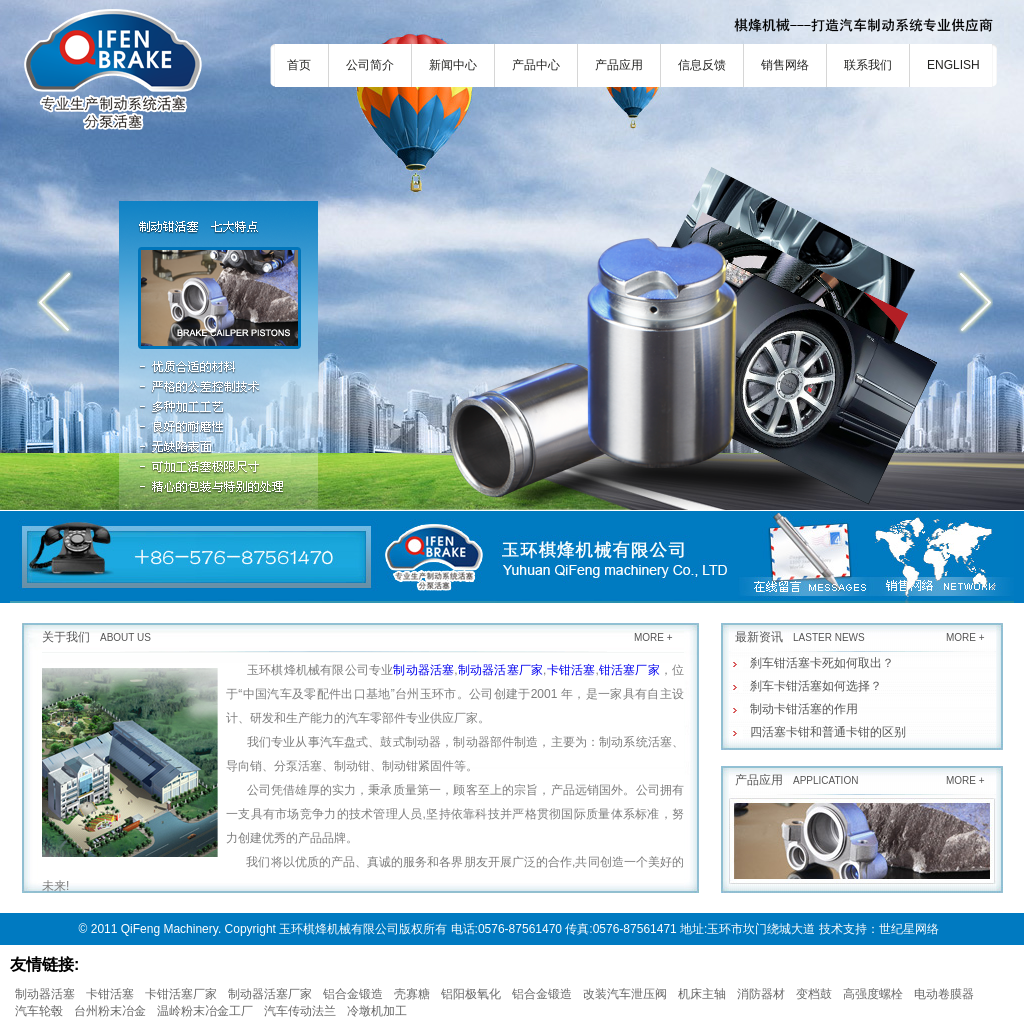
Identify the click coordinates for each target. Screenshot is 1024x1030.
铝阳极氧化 (471, 994)
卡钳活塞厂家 (181, 994)
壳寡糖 (412, 994)
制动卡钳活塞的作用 (804, 709)
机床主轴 (702, 994)
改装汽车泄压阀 (625, 994)
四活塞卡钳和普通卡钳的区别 (828, 732)
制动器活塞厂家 (500, 670)
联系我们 (868, 65)
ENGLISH (953, 65)
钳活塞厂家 (629, 670)
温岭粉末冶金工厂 (205, 1011)
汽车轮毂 (39, 1011)
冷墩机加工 (377, 1011)
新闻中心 (453, 65)
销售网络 (785, 65)
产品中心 (536, 65)
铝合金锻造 (353, 994)
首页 (299, 65)
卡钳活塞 (570, 670)
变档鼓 (814, 994)
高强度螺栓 (873, 994)
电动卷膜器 (944, 994)
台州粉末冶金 (110, 1011)
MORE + (653, 637)
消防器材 (761, 994)
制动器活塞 (423, 670)
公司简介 (370, 65)
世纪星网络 (909, 929)
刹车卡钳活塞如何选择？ (816, 686)
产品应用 (619, 65)
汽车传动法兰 (300, 1011)
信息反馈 (702, 65)
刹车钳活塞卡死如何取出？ (822, 663)
